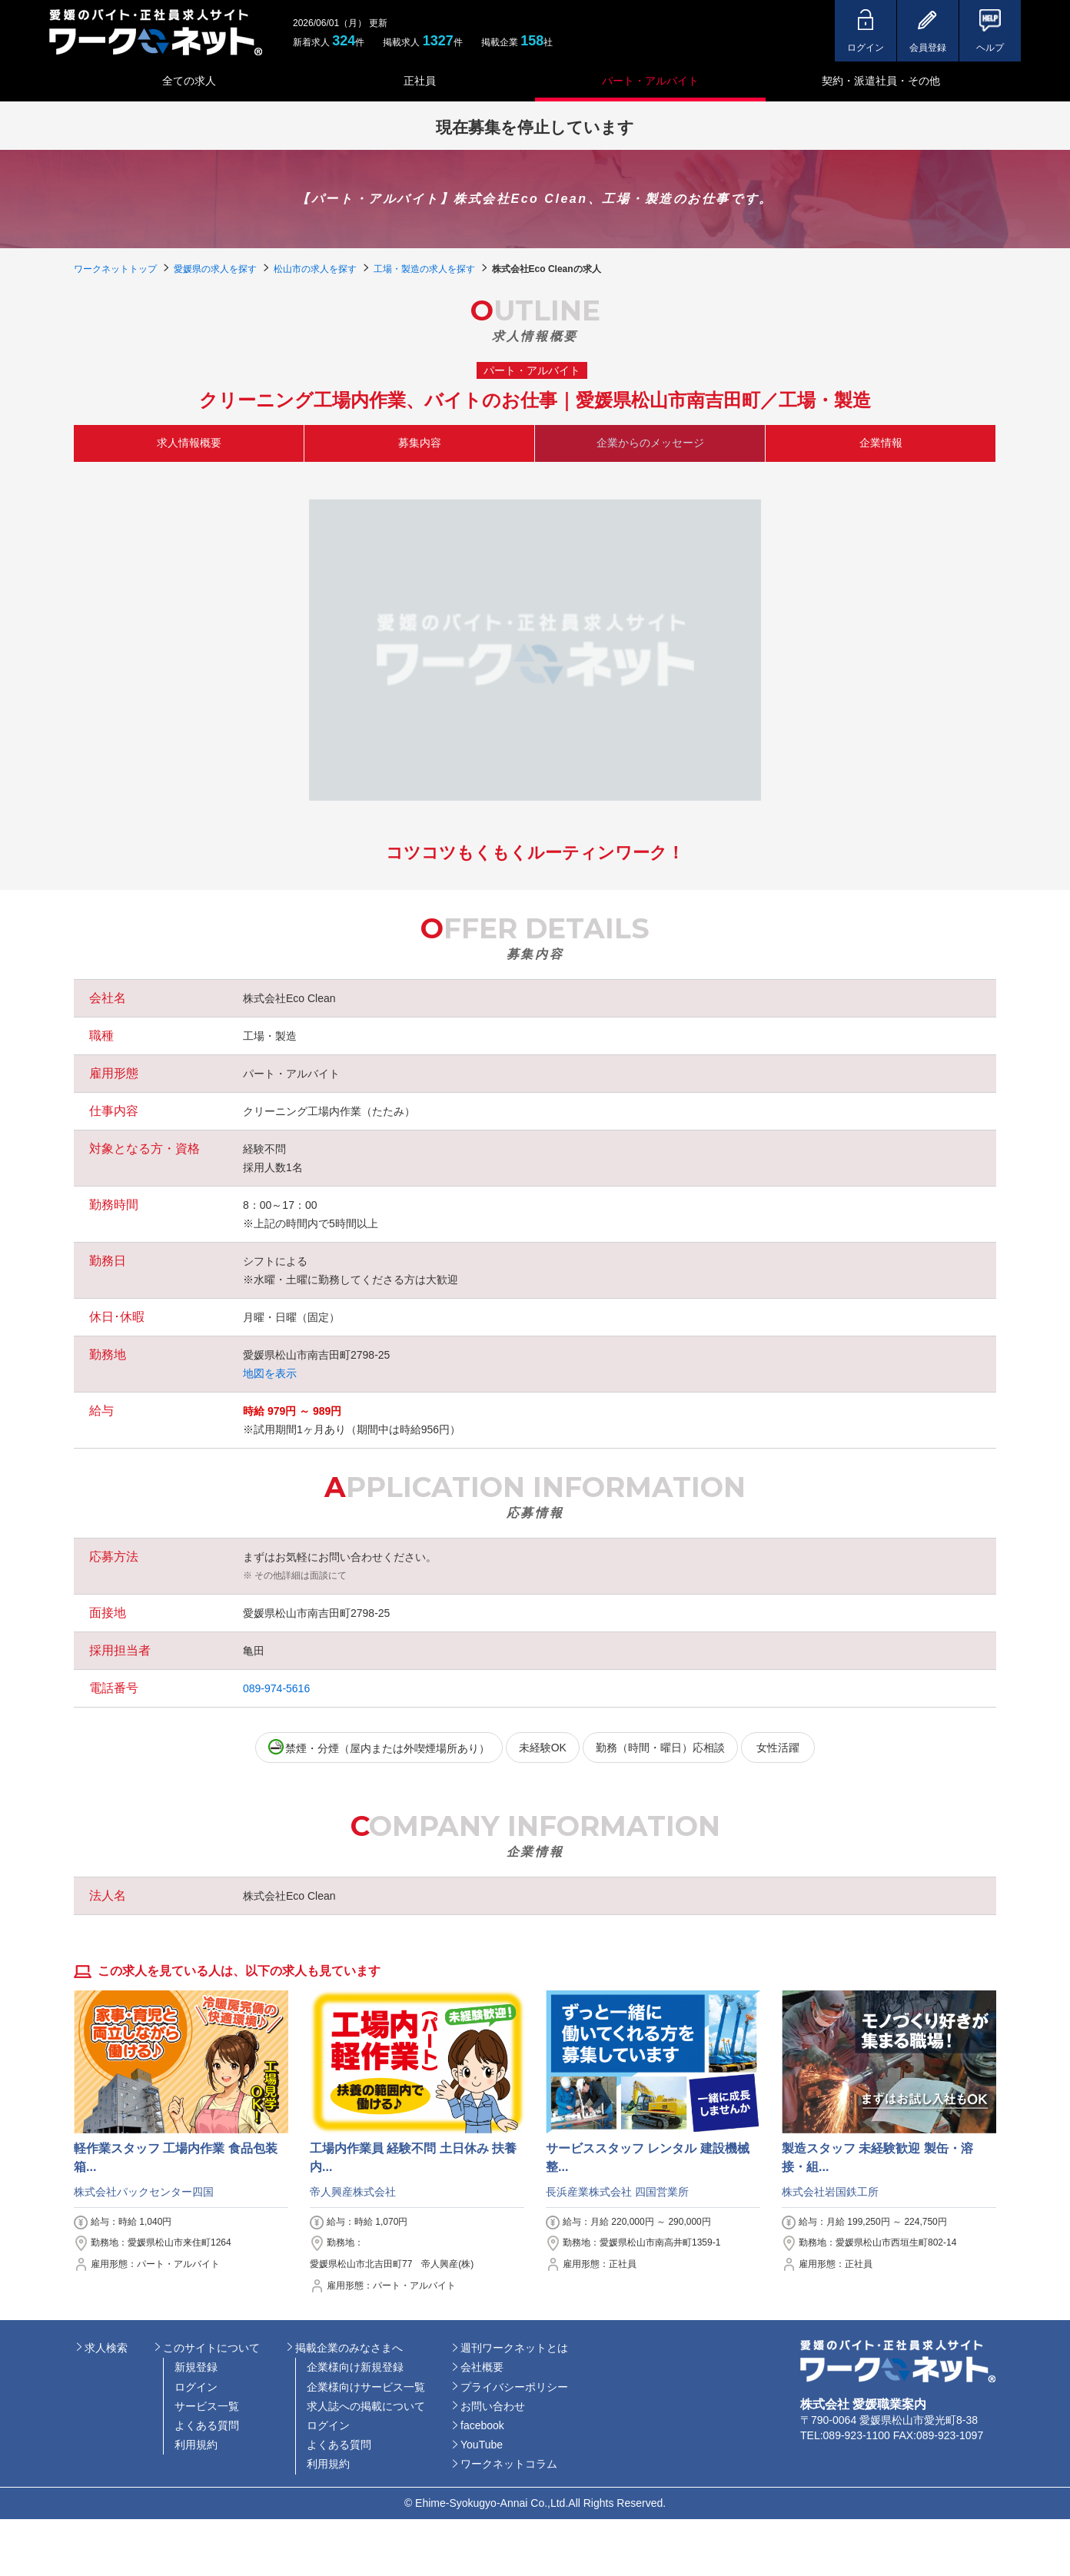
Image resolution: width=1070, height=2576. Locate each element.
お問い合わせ (492, 2406)
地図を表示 (270, 1373)
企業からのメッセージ (650, 443)
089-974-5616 (276, 1688)
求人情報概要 (189, 443)
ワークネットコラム (508, 2464)
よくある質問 (206, 2425)
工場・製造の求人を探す (424, 269)
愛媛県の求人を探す (215, 269)
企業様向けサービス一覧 (366, 2387)
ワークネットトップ (115, 269)
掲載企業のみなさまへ (349, 2348)
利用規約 (196, 2444)
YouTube (481, 2444)
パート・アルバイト (650, 81)
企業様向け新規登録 (355, 2367)
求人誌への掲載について (366, 2406)
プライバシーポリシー (514, 2387)
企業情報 (880, 443)
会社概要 (481, 2367)
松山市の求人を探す (315, 269)
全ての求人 (189, 81)
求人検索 (106, 2348)
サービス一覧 (206, 2406)
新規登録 (196, 2367)
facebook (482, 2425)
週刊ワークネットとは (514, 2348)
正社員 (420, 81)
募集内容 (419, 443)
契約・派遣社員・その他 (881, 81)
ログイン (196, 2387)
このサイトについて (211, 2348)
